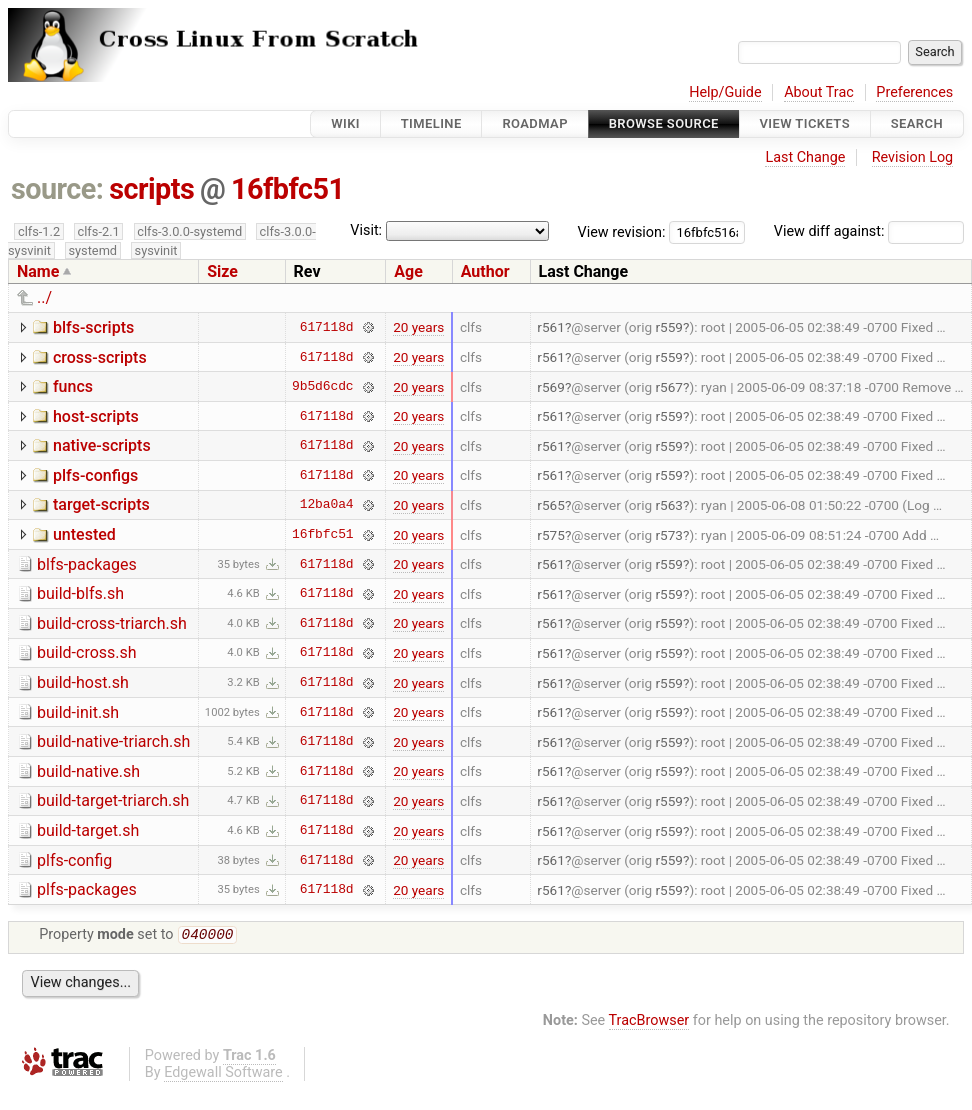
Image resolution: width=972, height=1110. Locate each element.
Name (38, 271)
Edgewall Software (223, 1074)
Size (222, 271)
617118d (327, 327)
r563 (669, 505)
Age (408, 271)
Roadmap (535, 123)
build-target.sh (88, 830)
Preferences (914, 92)
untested (84, 534)
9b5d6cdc (322, 387)
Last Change (805, 157)
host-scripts (96, 416)
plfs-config (74, 860)
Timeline (431, 123)
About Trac (819, 92)
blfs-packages (87, 564)
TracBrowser (649, 1022)
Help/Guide (725, 92)
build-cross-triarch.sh (112, 623)
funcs (73, 386)
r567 (669, 387)
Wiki (345, 123)
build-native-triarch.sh (113, 741)
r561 (551, 327)
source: (57, 189)
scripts (151, 189)
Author (485, 271)
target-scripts (101, 504)
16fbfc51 (287, 189)
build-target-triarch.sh (113, 800)
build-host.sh (83, 682)
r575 (551, 535)
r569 (551, 387)
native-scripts (102, 445)
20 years (418, 327)
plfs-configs (95, 475)
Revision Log (913, 157)
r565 (551, 505)
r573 (669, 535)
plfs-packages (87, 889)
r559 (669, 327)
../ (44, 297)
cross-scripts (100, 357)
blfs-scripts (93, 327)
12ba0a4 (327, 505)
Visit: (366, 230)
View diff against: (869, 231)
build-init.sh (78, 712)
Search (917, 123)
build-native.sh (88, 771)
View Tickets (805, 123)
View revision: (622, 231)
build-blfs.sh (80, 593)
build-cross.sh (87, 652)
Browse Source (664, 123)
